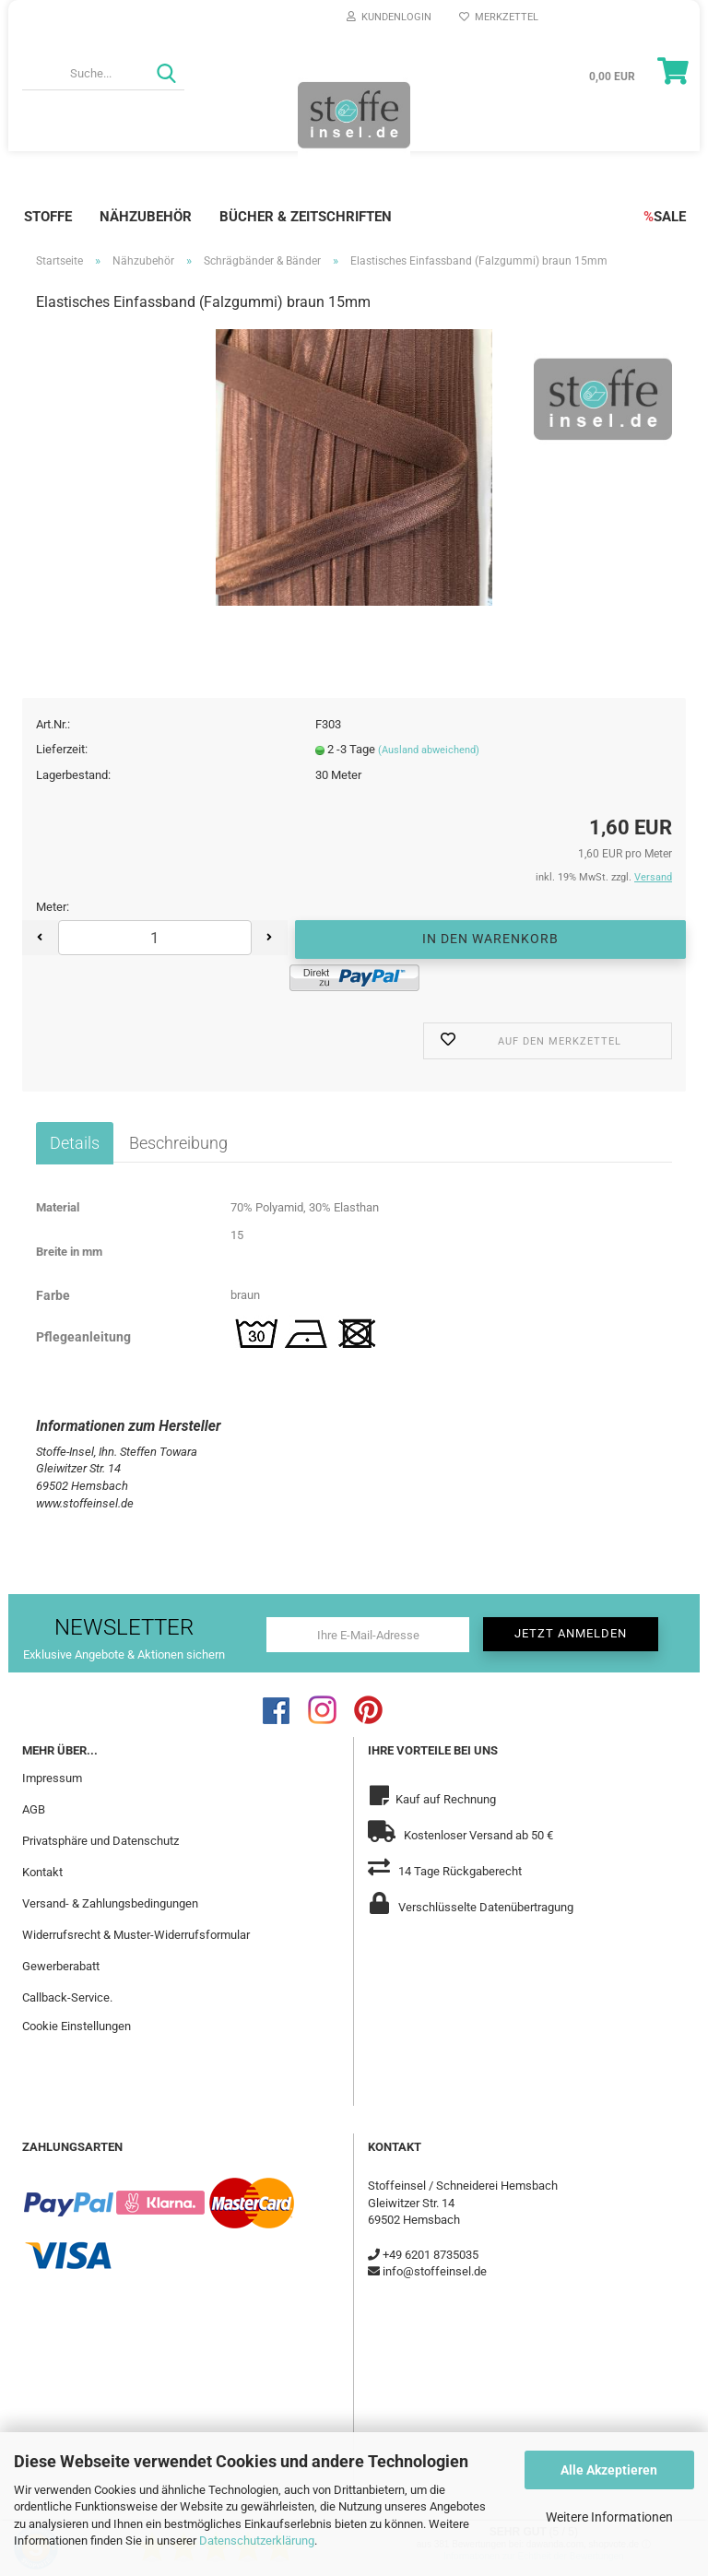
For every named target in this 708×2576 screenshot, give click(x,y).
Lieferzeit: (62, 749)
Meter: (52, 907)
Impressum (52, 1778)
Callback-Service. (67, 1996)
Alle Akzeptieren (608, 2470)
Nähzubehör (146, 216)
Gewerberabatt (61, 1965)
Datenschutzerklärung (256, 2540)
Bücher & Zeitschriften (305, 216)
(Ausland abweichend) (428, 750)
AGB (33, 1809)
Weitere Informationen (609, 2517)
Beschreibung (178, 1142)
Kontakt (42, 1871)
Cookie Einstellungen (76, 2026)
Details (75, 1142)
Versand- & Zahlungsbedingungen (110, 1902)
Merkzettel (498, 17)
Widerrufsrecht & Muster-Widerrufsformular (136, 1934)
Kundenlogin (389, 17)
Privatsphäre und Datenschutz (100, 1840)
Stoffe (48, 216)
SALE (664, 216)
